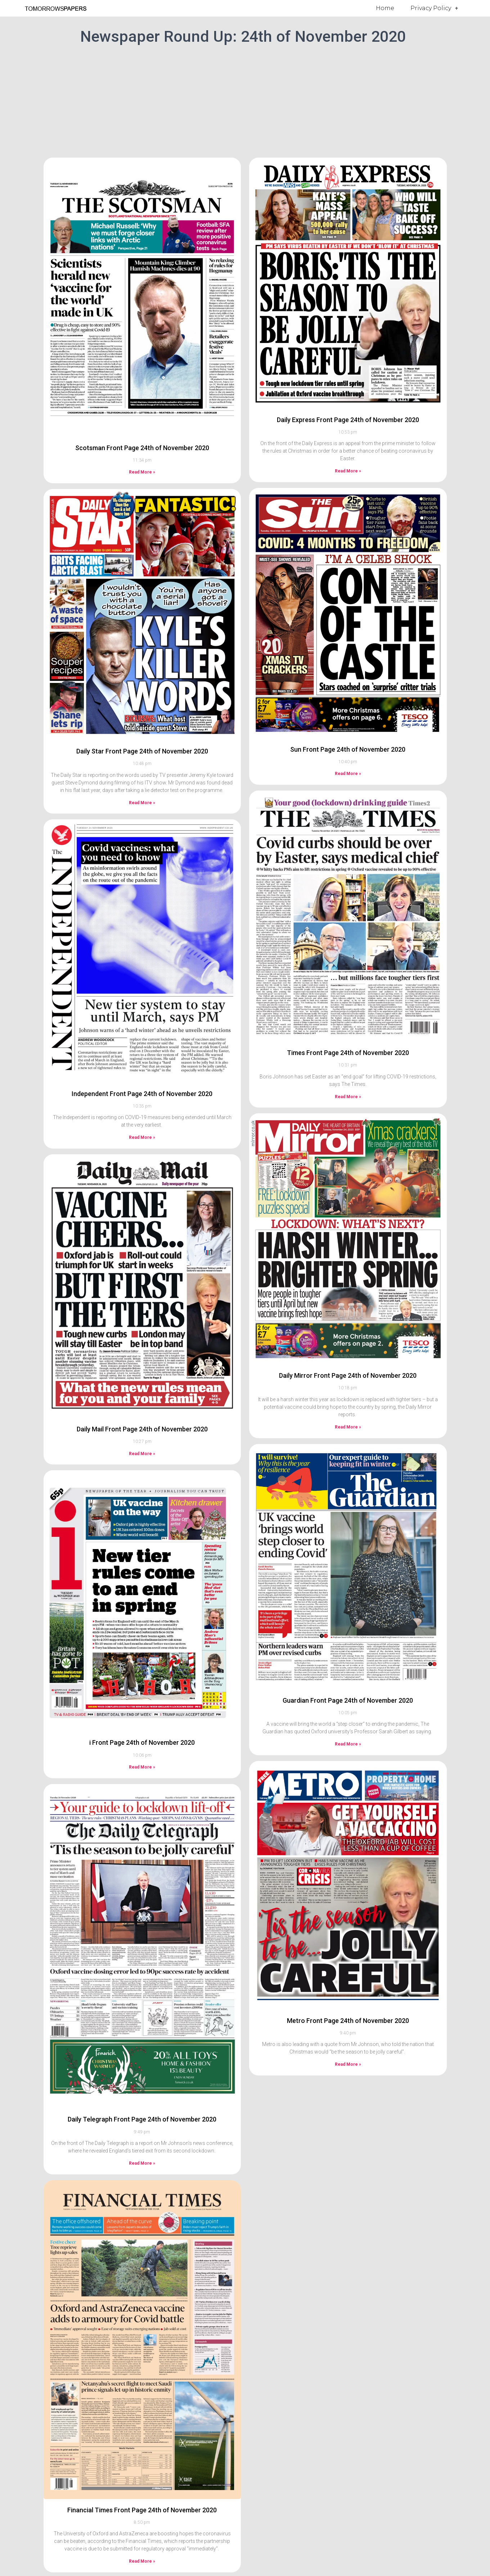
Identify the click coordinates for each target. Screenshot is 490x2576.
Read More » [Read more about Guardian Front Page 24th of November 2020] (348, 1744)
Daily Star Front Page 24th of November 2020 (142, 751)
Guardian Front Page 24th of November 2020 (348, 1700)
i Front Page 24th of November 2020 (142, 1742)
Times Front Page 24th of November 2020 (348, 1052)
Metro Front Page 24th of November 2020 (348, 2020)
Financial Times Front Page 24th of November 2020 (142, 2510)
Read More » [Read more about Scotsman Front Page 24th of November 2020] (142, 472)
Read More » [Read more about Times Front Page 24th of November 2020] (348, 1096)
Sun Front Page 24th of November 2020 (347, 749)
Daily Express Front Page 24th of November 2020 (348, 420)
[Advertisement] (245, 100)
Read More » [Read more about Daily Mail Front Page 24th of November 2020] (142, 1453)
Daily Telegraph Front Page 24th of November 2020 (142, 2119)
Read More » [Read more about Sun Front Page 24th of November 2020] (348, 773)
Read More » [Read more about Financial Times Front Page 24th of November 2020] (142, 2561)
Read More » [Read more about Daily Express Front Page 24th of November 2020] (348, 471)
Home (385, 8)
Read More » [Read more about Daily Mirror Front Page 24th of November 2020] (348, 1427)
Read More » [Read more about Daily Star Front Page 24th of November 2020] (142, 802)
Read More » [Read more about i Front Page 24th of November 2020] (142, 1767)
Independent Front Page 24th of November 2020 (142, 1093)
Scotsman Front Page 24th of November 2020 (142, 448)
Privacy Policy (434, 8)
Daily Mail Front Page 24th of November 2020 (142, 1429)
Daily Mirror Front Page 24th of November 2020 (348, 1375)
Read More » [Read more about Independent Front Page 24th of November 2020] (142, 1137)
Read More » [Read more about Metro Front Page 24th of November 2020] (348, 2064)
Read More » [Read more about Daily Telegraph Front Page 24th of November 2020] (142, 2163)
